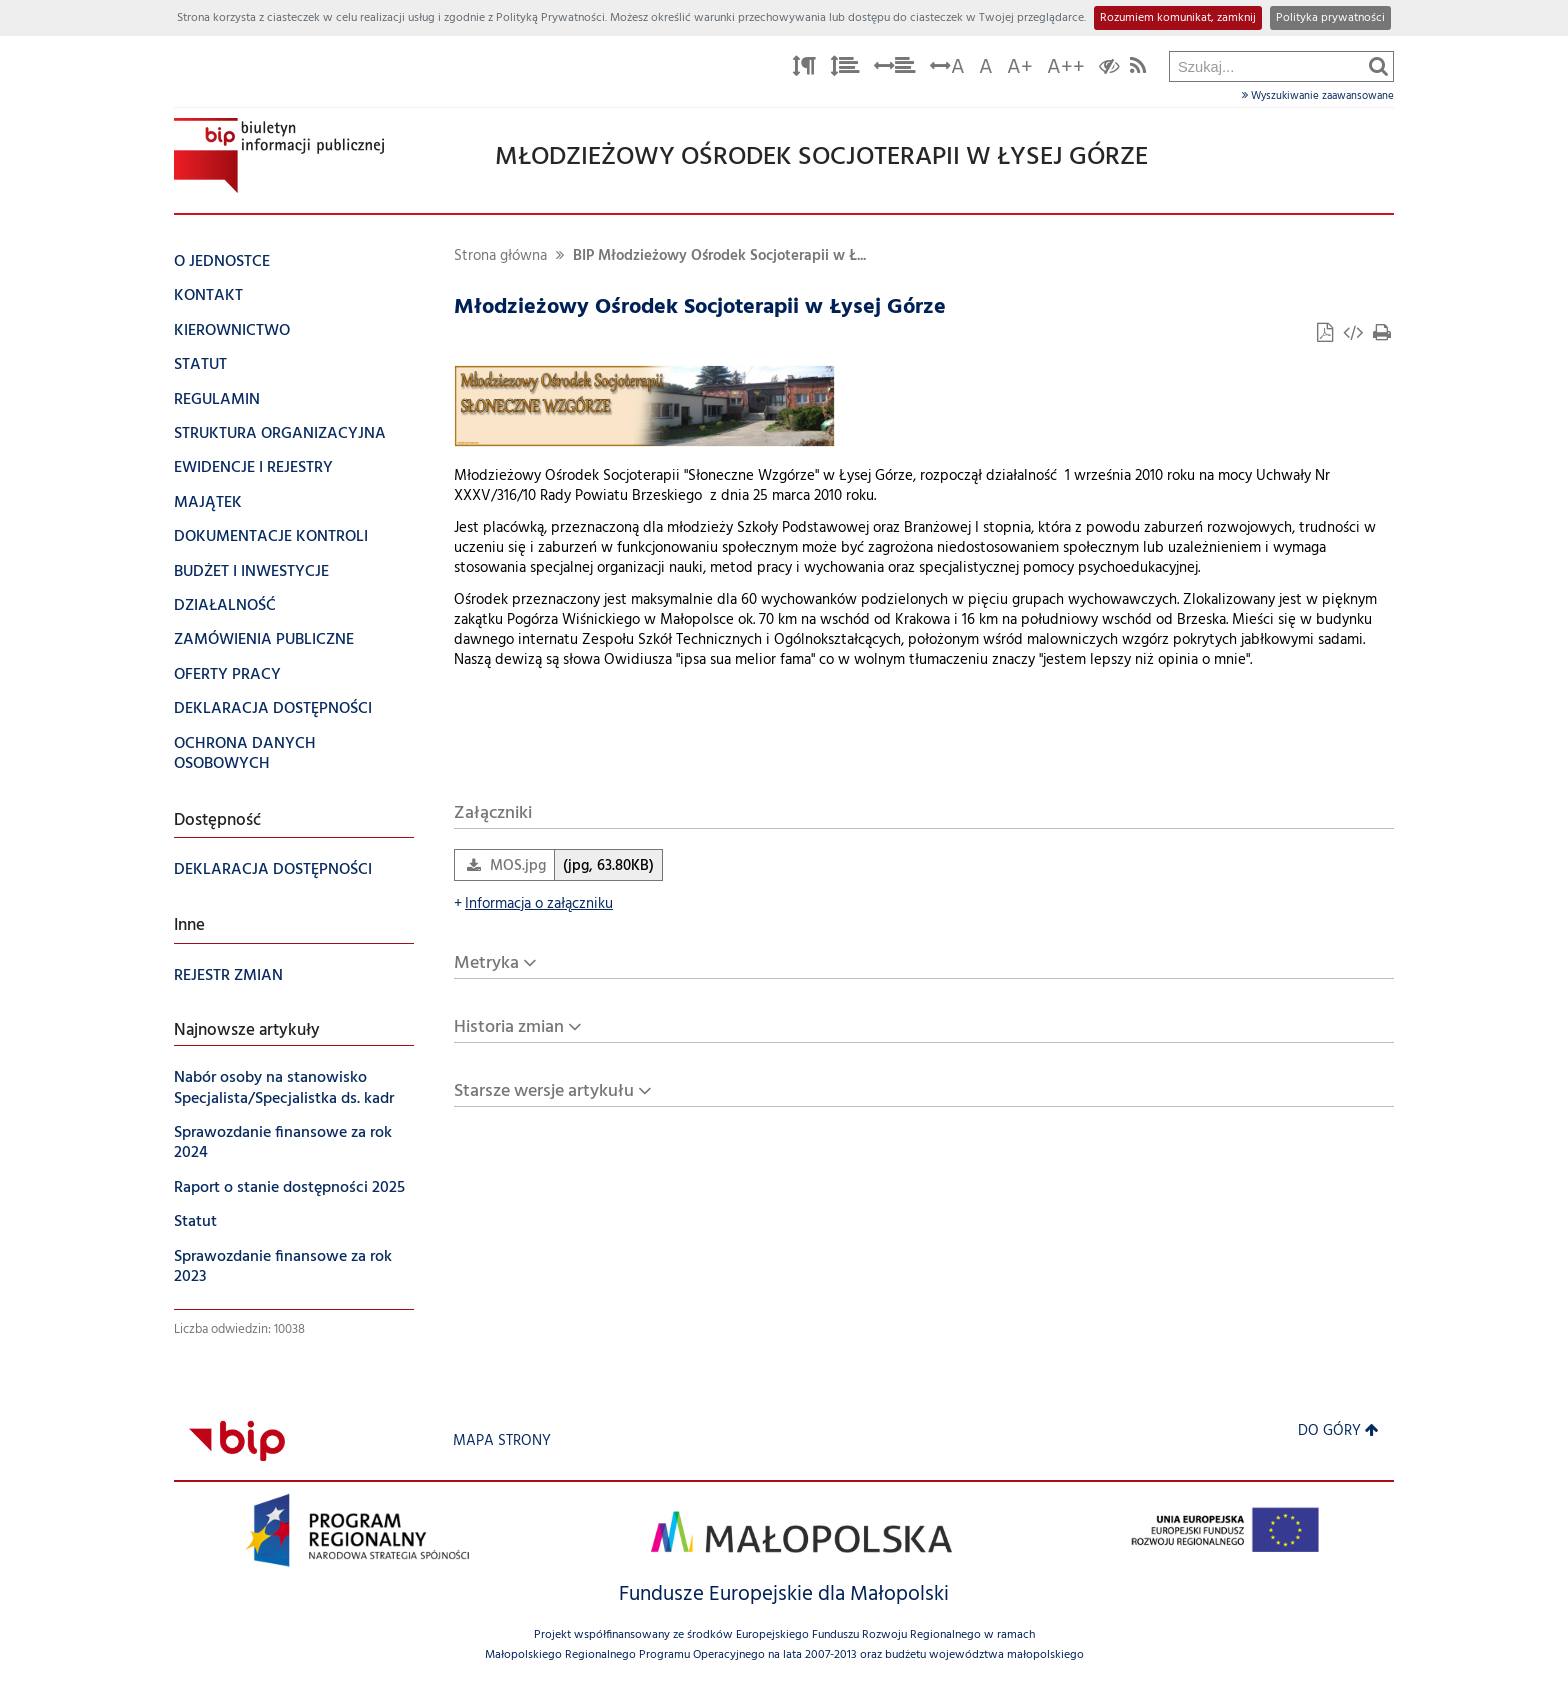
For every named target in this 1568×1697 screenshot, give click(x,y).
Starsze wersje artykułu (544, 1091)
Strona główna (500, 256)
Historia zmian (509, 1027)
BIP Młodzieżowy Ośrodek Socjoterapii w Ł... (719, 256)
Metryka (486, 963)
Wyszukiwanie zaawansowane (1318, 96)
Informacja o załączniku (533, 904)
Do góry (1338, 1431)
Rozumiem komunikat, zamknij (1178, 18)
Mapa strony (502, 1441)
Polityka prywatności (1330, 18)
